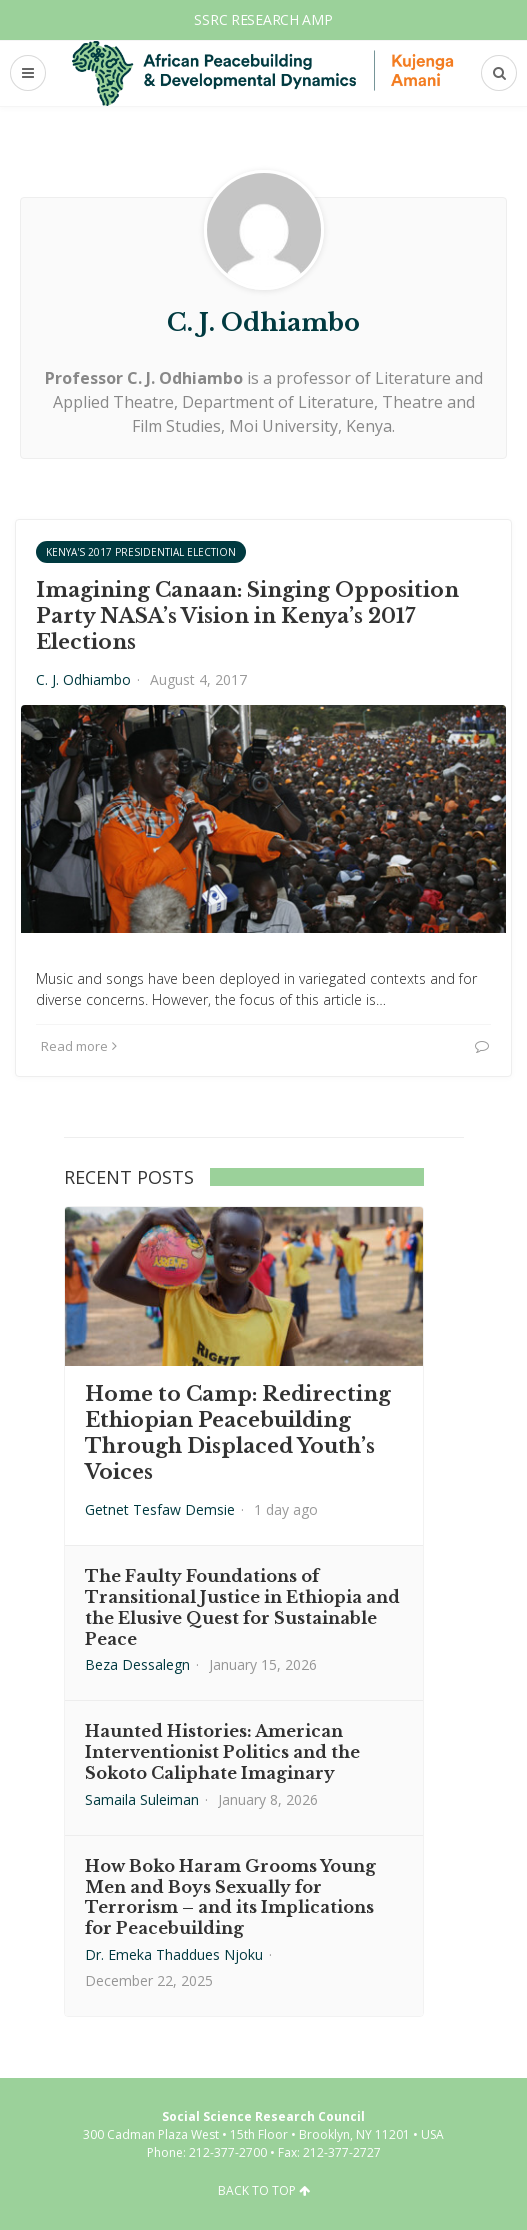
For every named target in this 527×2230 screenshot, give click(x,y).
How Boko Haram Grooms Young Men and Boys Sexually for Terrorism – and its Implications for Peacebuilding (230, 1897)
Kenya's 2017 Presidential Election (141, 552)
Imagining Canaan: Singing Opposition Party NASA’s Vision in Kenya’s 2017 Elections (247, 616)
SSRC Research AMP (263, 19)
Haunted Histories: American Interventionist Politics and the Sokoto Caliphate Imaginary (222, 1752)
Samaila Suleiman (142, 1799)
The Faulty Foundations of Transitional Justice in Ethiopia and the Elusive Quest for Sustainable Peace (242, 1607)
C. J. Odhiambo (83, 679)
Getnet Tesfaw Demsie (160, 1509)
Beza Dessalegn (137, 1664)
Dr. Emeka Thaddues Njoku (174, 1954)
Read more (79, 1046)
